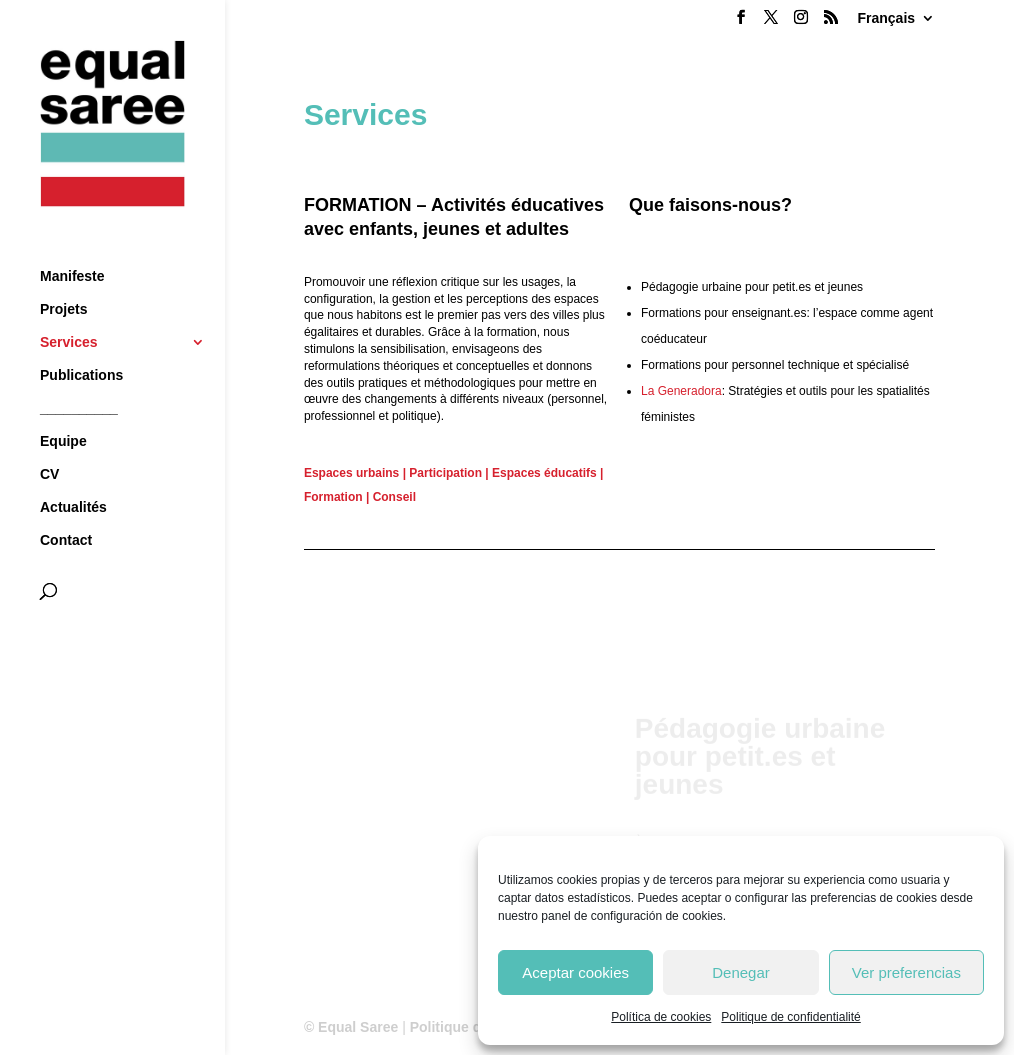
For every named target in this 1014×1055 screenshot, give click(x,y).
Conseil (394, 497)
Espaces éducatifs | (547, 473)
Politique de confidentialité (790, 1017)
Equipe (63, 404)
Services (69, 305)
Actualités (73, 470)
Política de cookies (661, 1017)
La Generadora (681, 391)
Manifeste (72, 239)
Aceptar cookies (575, 972)
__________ (79, 371)
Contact (66, 503)
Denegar (741, 972)
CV (49, 437)
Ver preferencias (906, 972)
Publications (81, 338)
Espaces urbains (351, 473)
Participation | (448, 473)
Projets (63, 272)
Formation (333, 497)
